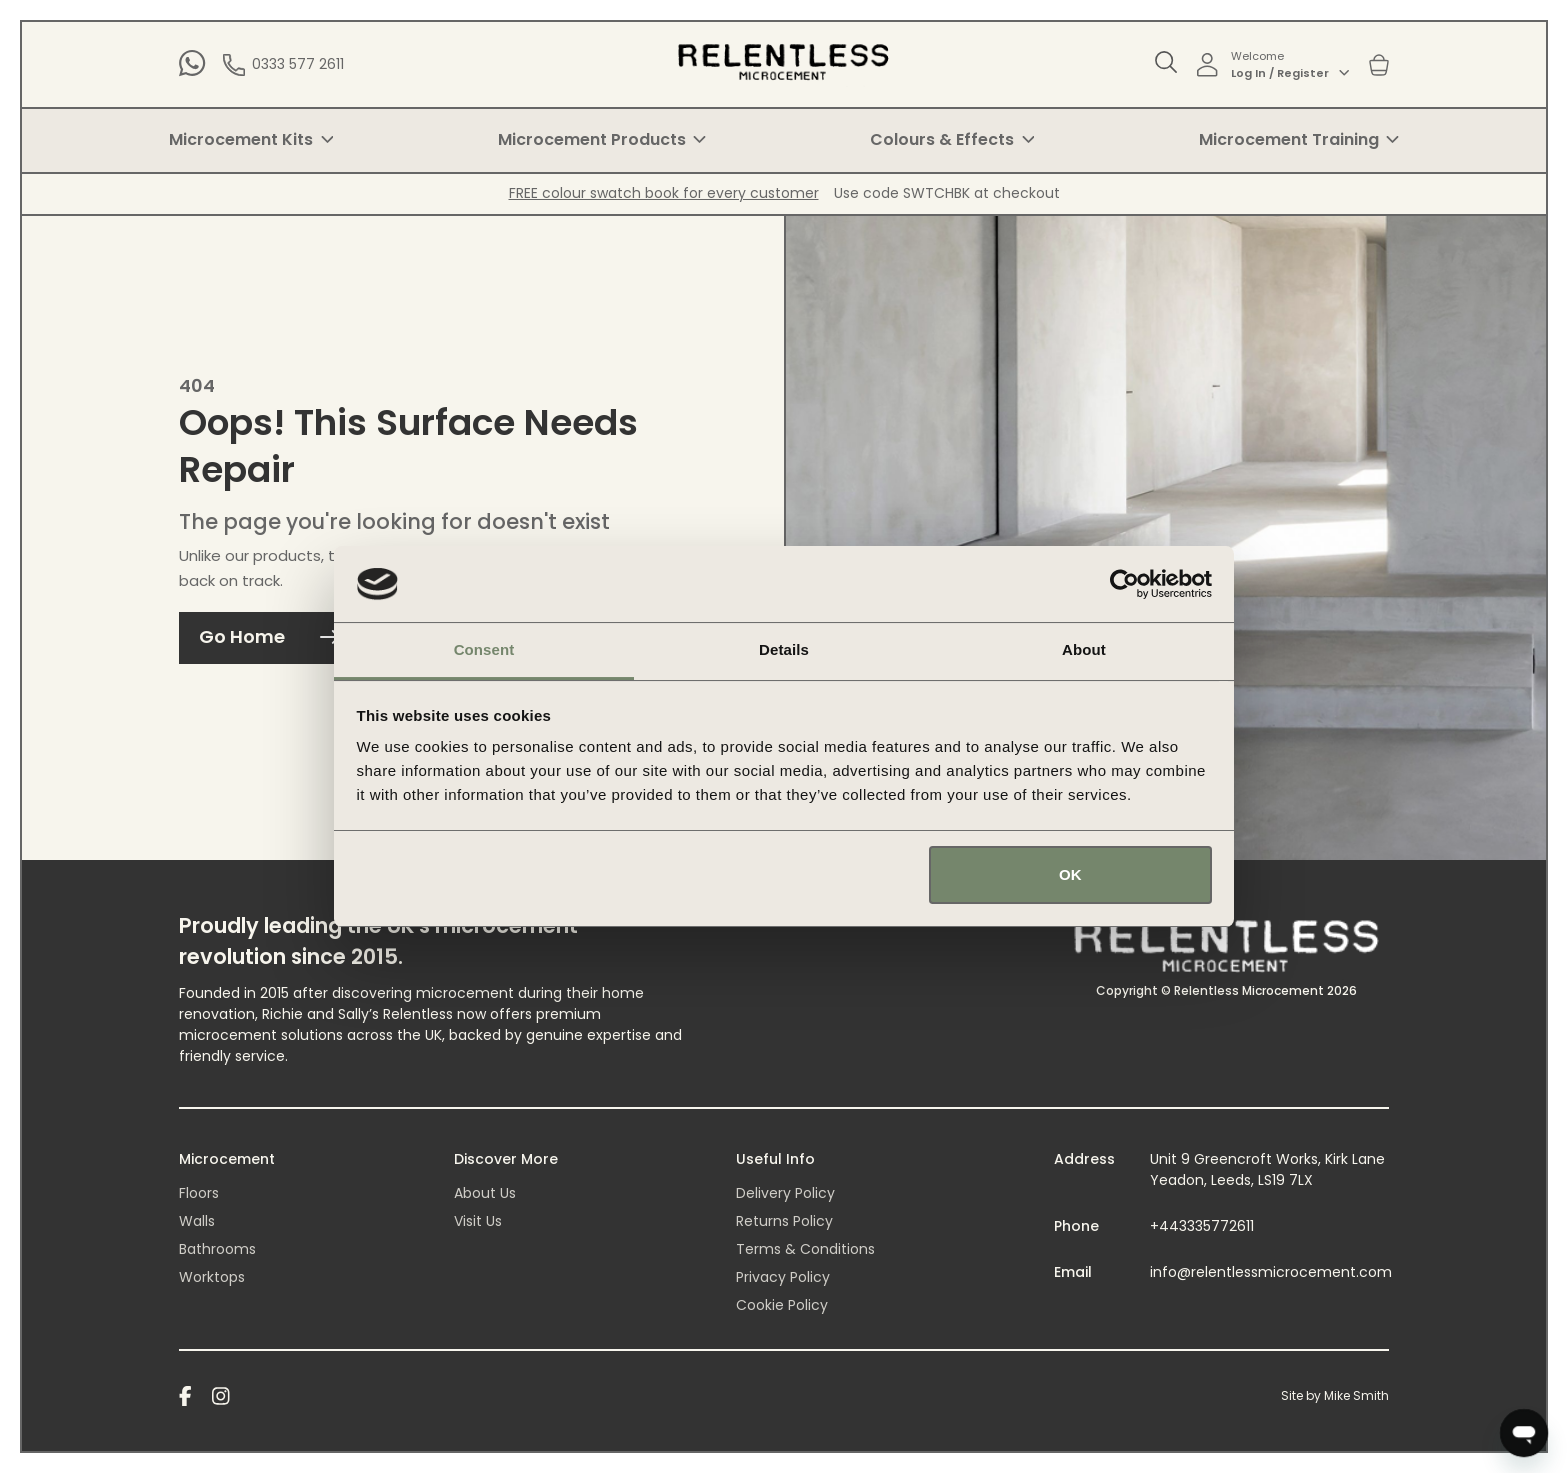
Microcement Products (602, 139)
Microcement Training (1299, 139)
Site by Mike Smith (1335, 1395)
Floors (199, 1193)
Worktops (212, 1277)
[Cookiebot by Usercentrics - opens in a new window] (1124, 584)
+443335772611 (1202, 1226)
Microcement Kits (251, 139)
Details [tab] (784, 649)
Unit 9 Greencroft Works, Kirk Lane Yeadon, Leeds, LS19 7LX (1267, 1169)
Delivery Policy (785, 1193)
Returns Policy (784, 1221)
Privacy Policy (783, 1277)
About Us (485, 1193)
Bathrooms (217, 1249)
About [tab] (1084, 649)
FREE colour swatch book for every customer (664, 193)
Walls (197, 1221)
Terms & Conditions (805, 1249)
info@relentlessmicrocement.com (1271, 1272)
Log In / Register (1290, 73)
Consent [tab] (484, 649)
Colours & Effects (952, 139)
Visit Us (478, 1221)
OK (1070, 874)
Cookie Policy (782, 1305)
